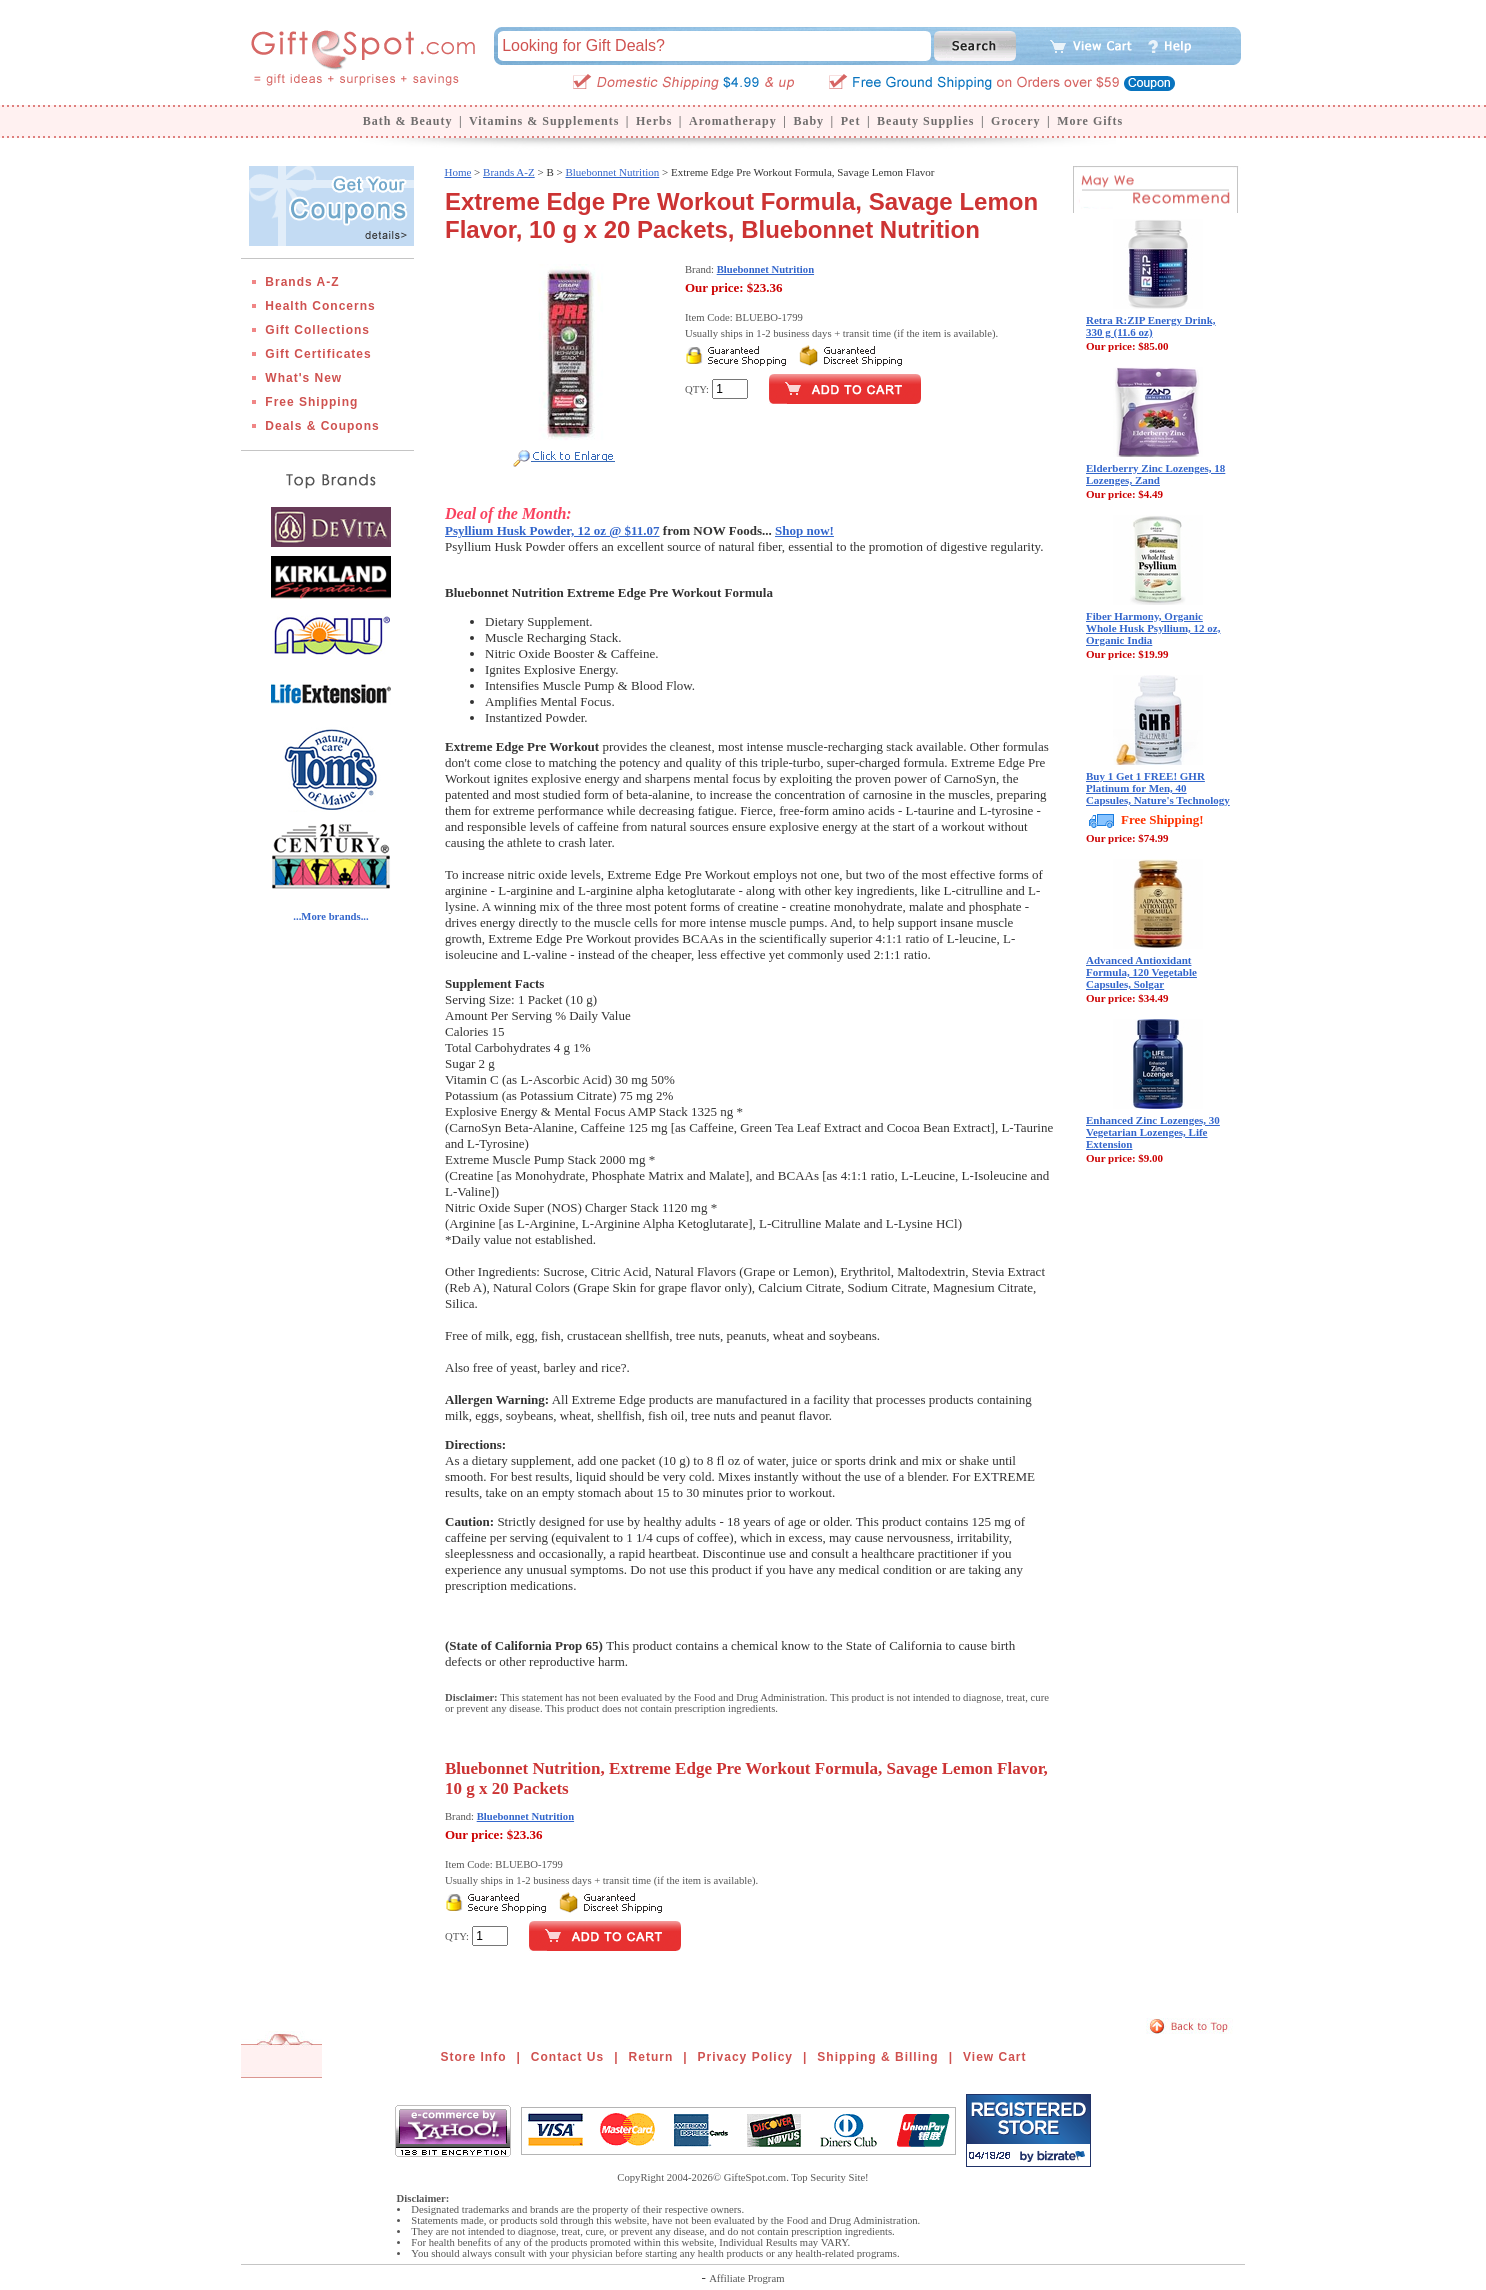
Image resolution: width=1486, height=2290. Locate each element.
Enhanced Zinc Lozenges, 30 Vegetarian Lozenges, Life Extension (1153, 1132)
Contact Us (567, 2057)
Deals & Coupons (322, 426)
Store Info (474, 2057)
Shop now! (804, 530)
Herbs (654, 121)
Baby (808, 121)
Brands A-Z (302, 282)
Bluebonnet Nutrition (612, 172)
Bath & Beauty (408, 121)
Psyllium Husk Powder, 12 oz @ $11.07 (552, 530)
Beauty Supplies (925, 121)
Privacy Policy (745, 2057)
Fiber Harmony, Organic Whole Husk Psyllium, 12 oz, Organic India (1153, 628)
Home (457, 172)
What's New (303, 378)
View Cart (994, 2057)
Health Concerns (320, 306)
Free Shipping (311, 402)
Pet (851, 121)
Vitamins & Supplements (544, 121)
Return (651, 2057)
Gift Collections (317, 330)
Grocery (1015, 121)
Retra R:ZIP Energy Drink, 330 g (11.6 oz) (1151, 326)
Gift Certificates (318, 354)
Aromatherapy (733, 121)
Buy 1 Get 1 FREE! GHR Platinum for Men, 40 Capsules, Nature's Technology (1158, 788)
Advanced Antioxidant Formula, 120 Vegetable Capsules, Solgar (1141, 972)
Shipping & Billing (877, 2057)
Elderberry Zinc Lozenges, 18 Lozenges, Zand (1155, 474)
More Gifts (1090, 121)
